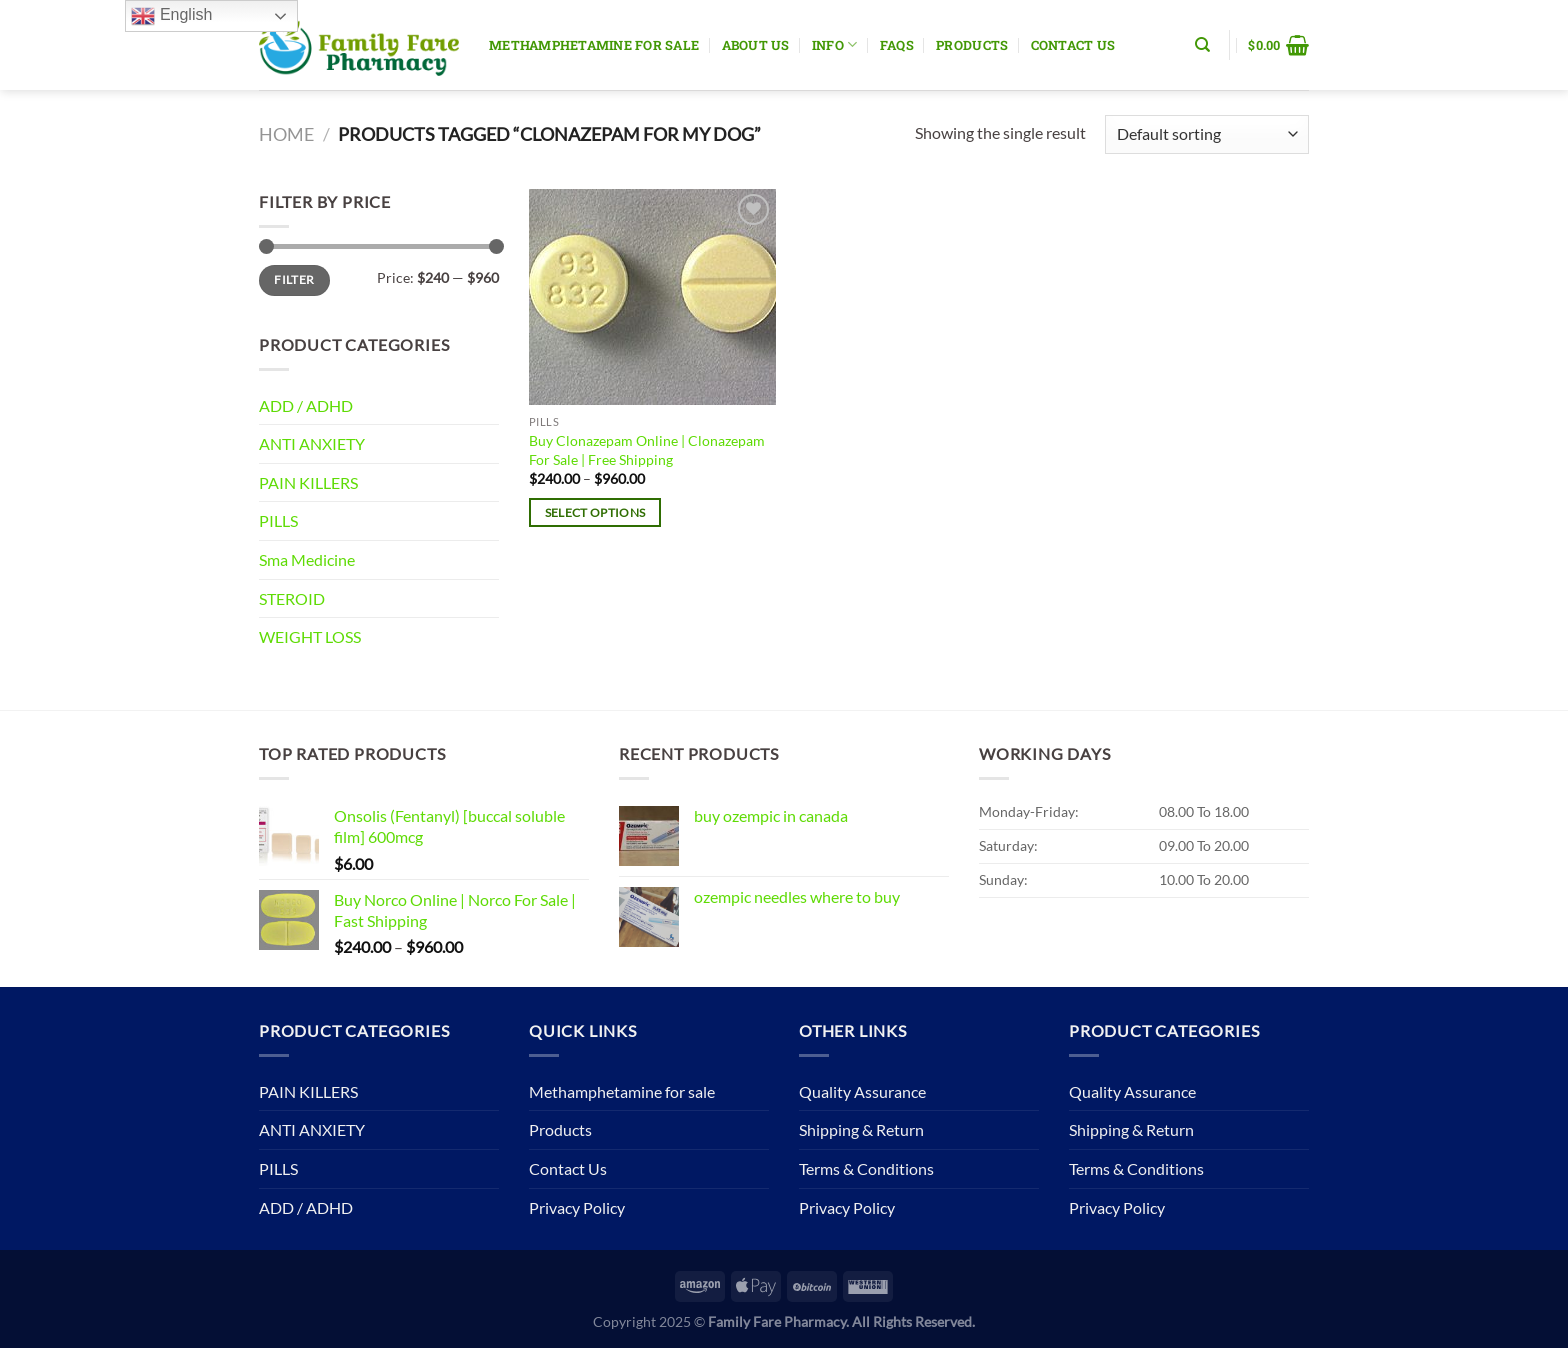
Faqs (897, 45)
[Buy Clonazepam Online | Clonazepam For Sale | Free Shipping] (652, 297)
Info (834, 44)
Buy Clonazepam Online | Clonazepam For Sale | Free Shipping (647, 450)
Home (286, 134)
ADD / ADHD (306, 405)
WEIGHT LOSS (310, 636)
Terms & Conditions (866, 1168)
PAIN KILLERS (308, 482)
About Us (756, 45)
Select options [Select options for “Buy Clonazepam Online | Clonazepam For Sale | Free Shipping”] (595, 512)
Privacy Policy (577, 1207)
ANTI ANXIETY (312, 443)
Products (972, 45)
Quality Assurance (862, 1091)
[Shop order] (1207, 134)
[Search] (1202, 45)
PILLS (278, 520)
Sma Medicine (307, 559)
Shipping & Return (861, 1129)
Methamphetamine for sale (594, 45)
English (171, 16)
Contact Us (1073, 45)
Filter (294, 279)
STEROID (292, 598)
